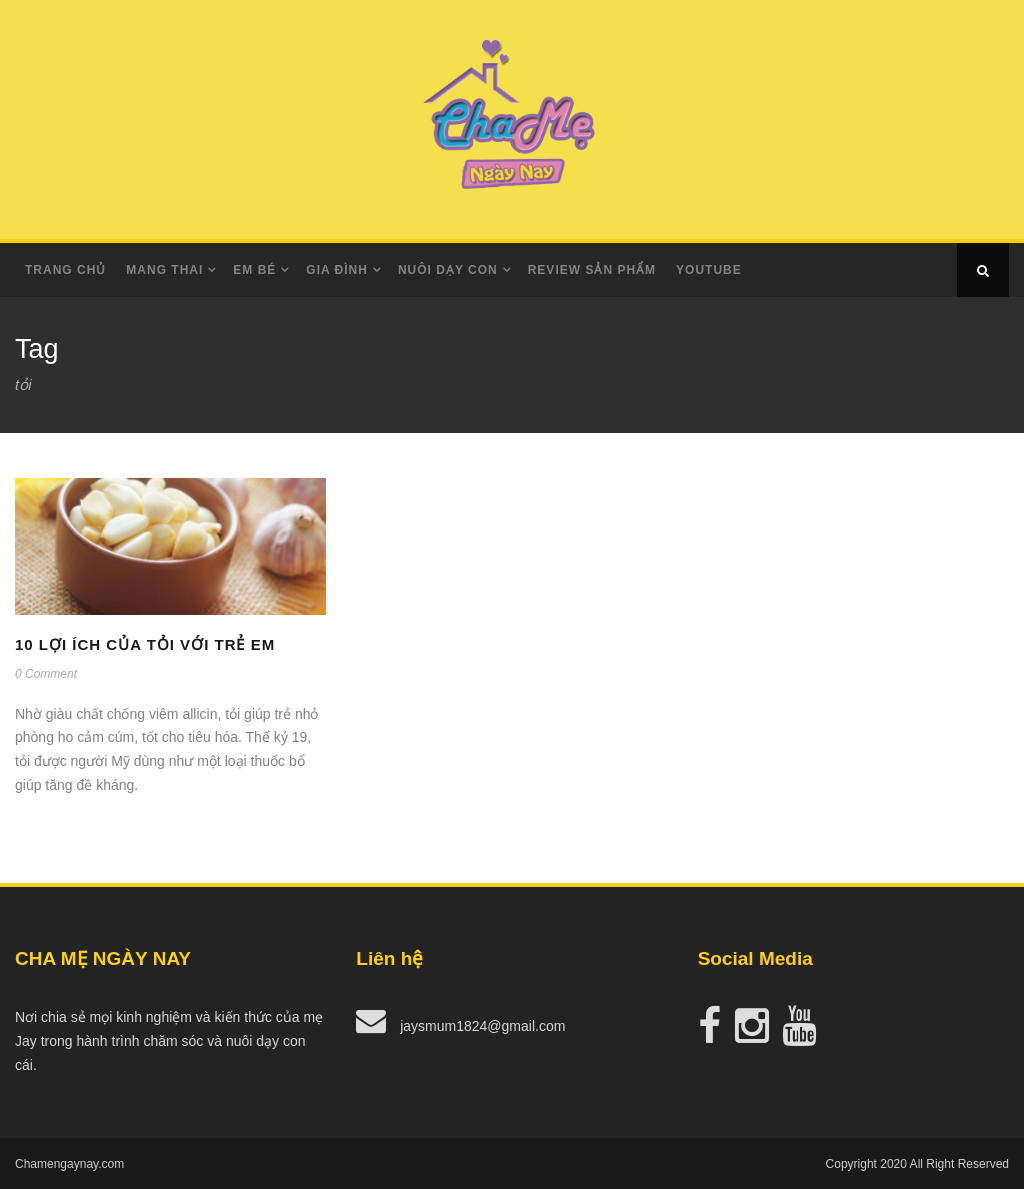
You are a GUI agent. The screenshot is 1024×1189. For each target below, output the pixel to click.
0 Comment (46, 674)
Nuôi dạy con (448, 270)
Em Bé (254, 270)
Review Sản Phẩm (592, 270)
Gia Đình (337, 270)
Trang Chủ (65, 270)
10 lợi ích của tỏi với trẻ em (145, 644)
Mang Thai (164, 270)
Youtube (709, 270)
